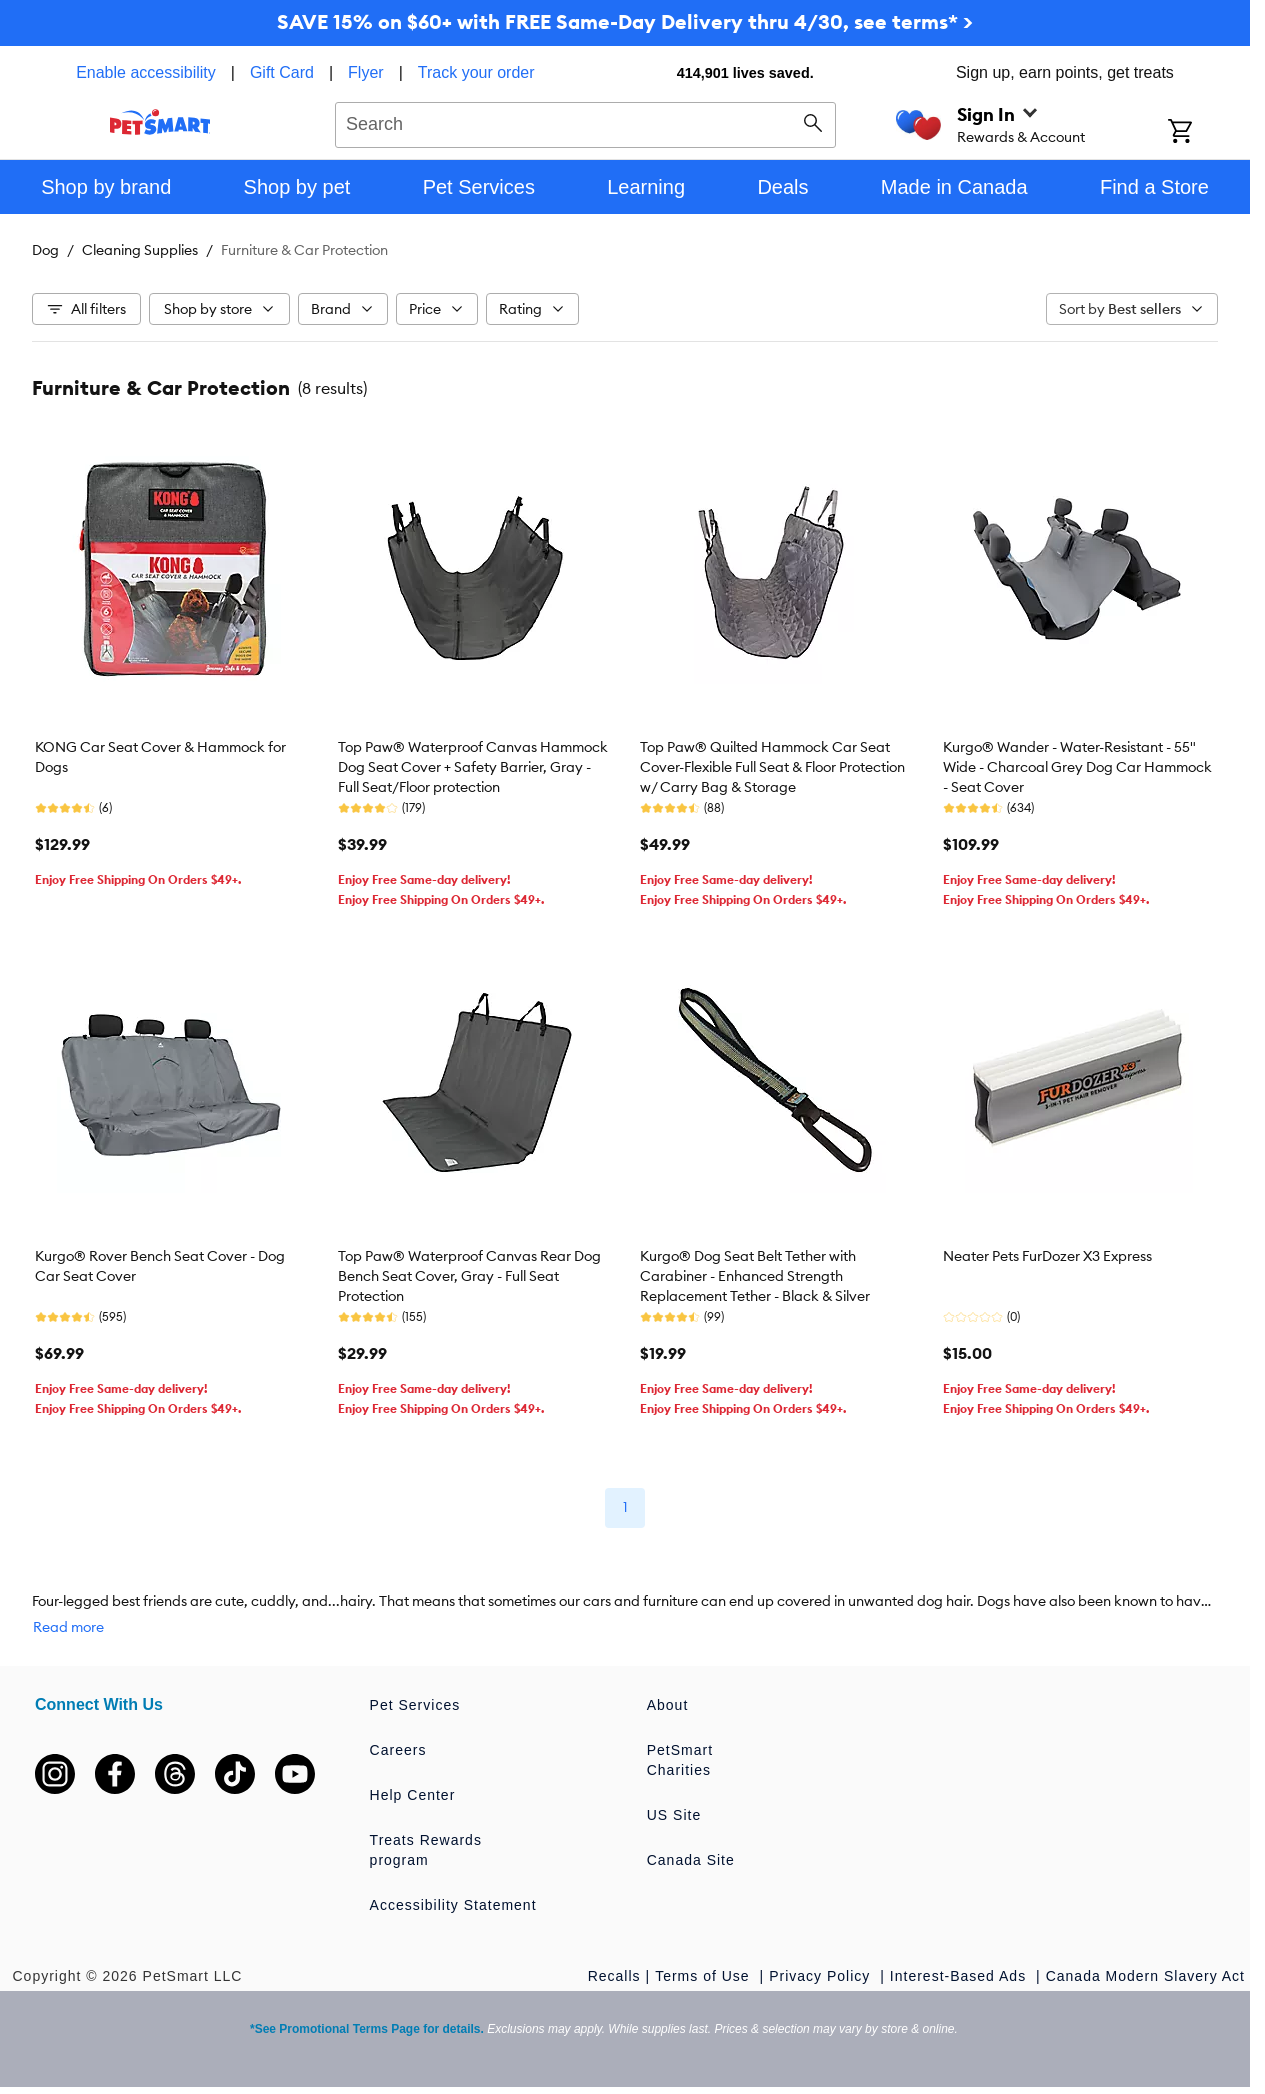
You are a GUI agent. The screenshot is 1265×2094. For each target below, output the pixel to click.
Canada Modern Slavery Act (1145, 1976)
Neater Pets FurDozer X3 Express (1047, 1256)
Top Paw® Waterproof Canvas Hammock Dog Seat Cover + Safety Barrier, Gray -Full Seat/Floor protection (473, 767)
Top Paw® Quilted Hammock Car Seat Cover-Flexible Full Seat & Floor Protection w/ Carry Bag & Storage (772, 767)
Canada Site (691, 1860)
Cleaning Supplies (140, 250)
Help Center (413, 1795)
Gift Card (282, 72)
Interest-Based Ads (960, 1976)
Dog (45, 250)
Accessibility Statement (453, 1905)
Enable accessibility (146, 72)
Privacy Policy (822, 1976)
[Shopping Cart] (1206, 133)
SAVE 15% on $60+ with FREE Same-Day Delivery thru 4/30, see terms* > (625, 21)
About (668, 1705)
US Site (674, 1815)
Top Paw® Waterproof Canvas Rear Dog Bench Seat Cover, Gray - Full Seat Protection (469, 1276)
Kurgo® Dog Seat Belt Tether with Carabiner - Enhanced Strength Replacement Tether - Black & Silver (755, 1276)
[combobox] (585, 122)
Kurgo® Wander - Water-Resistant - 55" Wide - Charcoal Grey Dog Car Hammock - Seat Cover (1077, 767)
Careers (398, 1750)
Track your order (476, 72)
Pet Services (415, 1705)
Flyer (366, 72)
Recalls (614, 1976)
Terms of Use (704, 1976)
